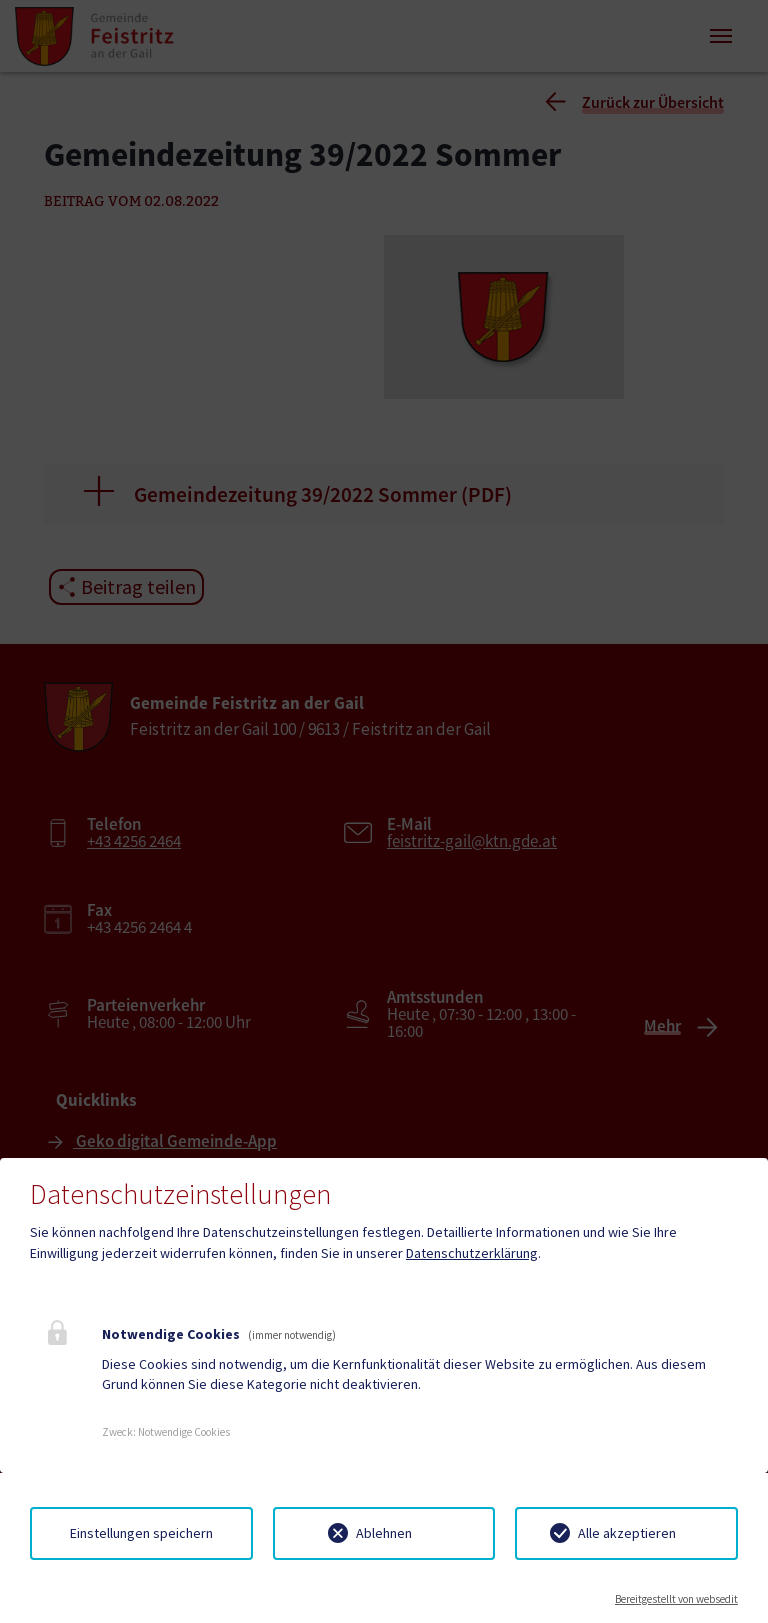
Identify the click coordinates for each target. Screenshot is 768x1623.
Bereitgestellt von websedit (676, 1599)
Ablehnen (384, 1533)
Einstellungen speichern (141, 1533)
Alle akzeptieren (627, 1533)
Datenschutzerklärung (472, 1253)
